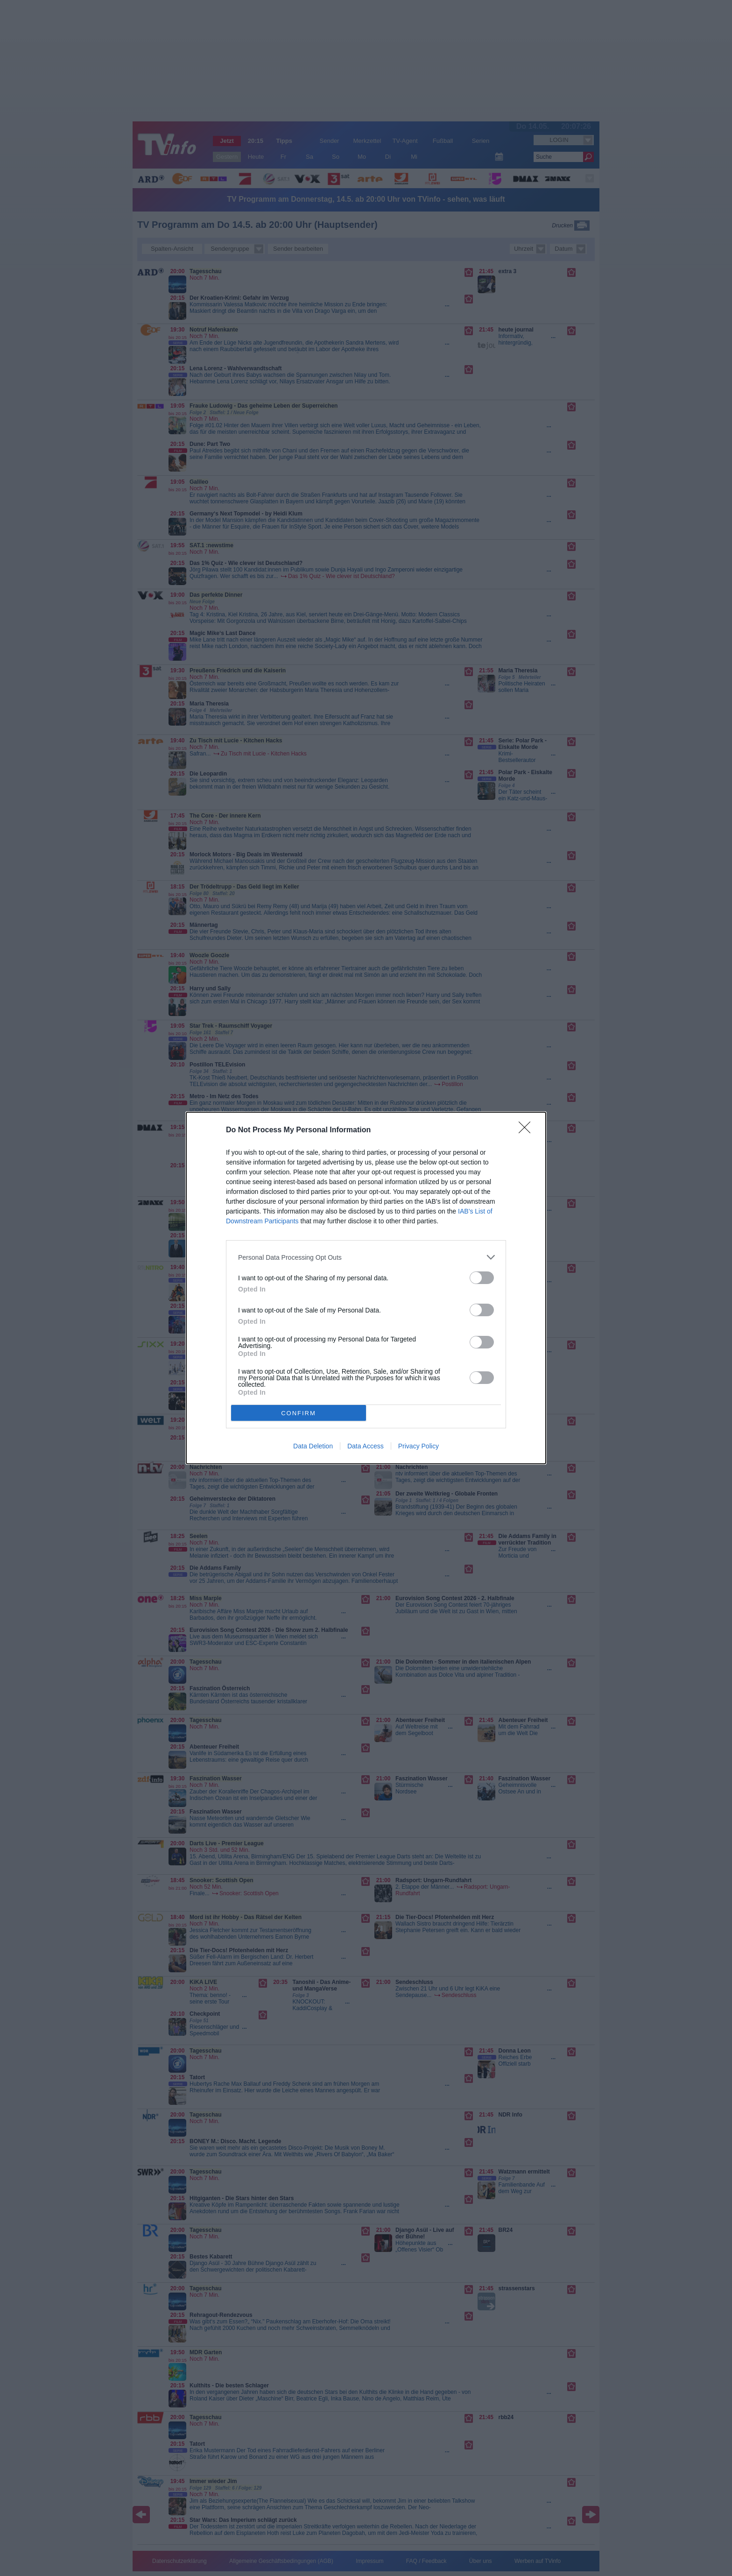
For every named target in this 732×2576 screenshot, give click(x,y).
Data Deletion (313, 1446)
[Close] (527, 1130)
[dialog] (366, 1288)
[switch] (482, 1277)
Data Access (365, 1446)
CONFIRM (298, 1413)
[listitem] (366, 1257)
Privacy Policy (418, 1446)
